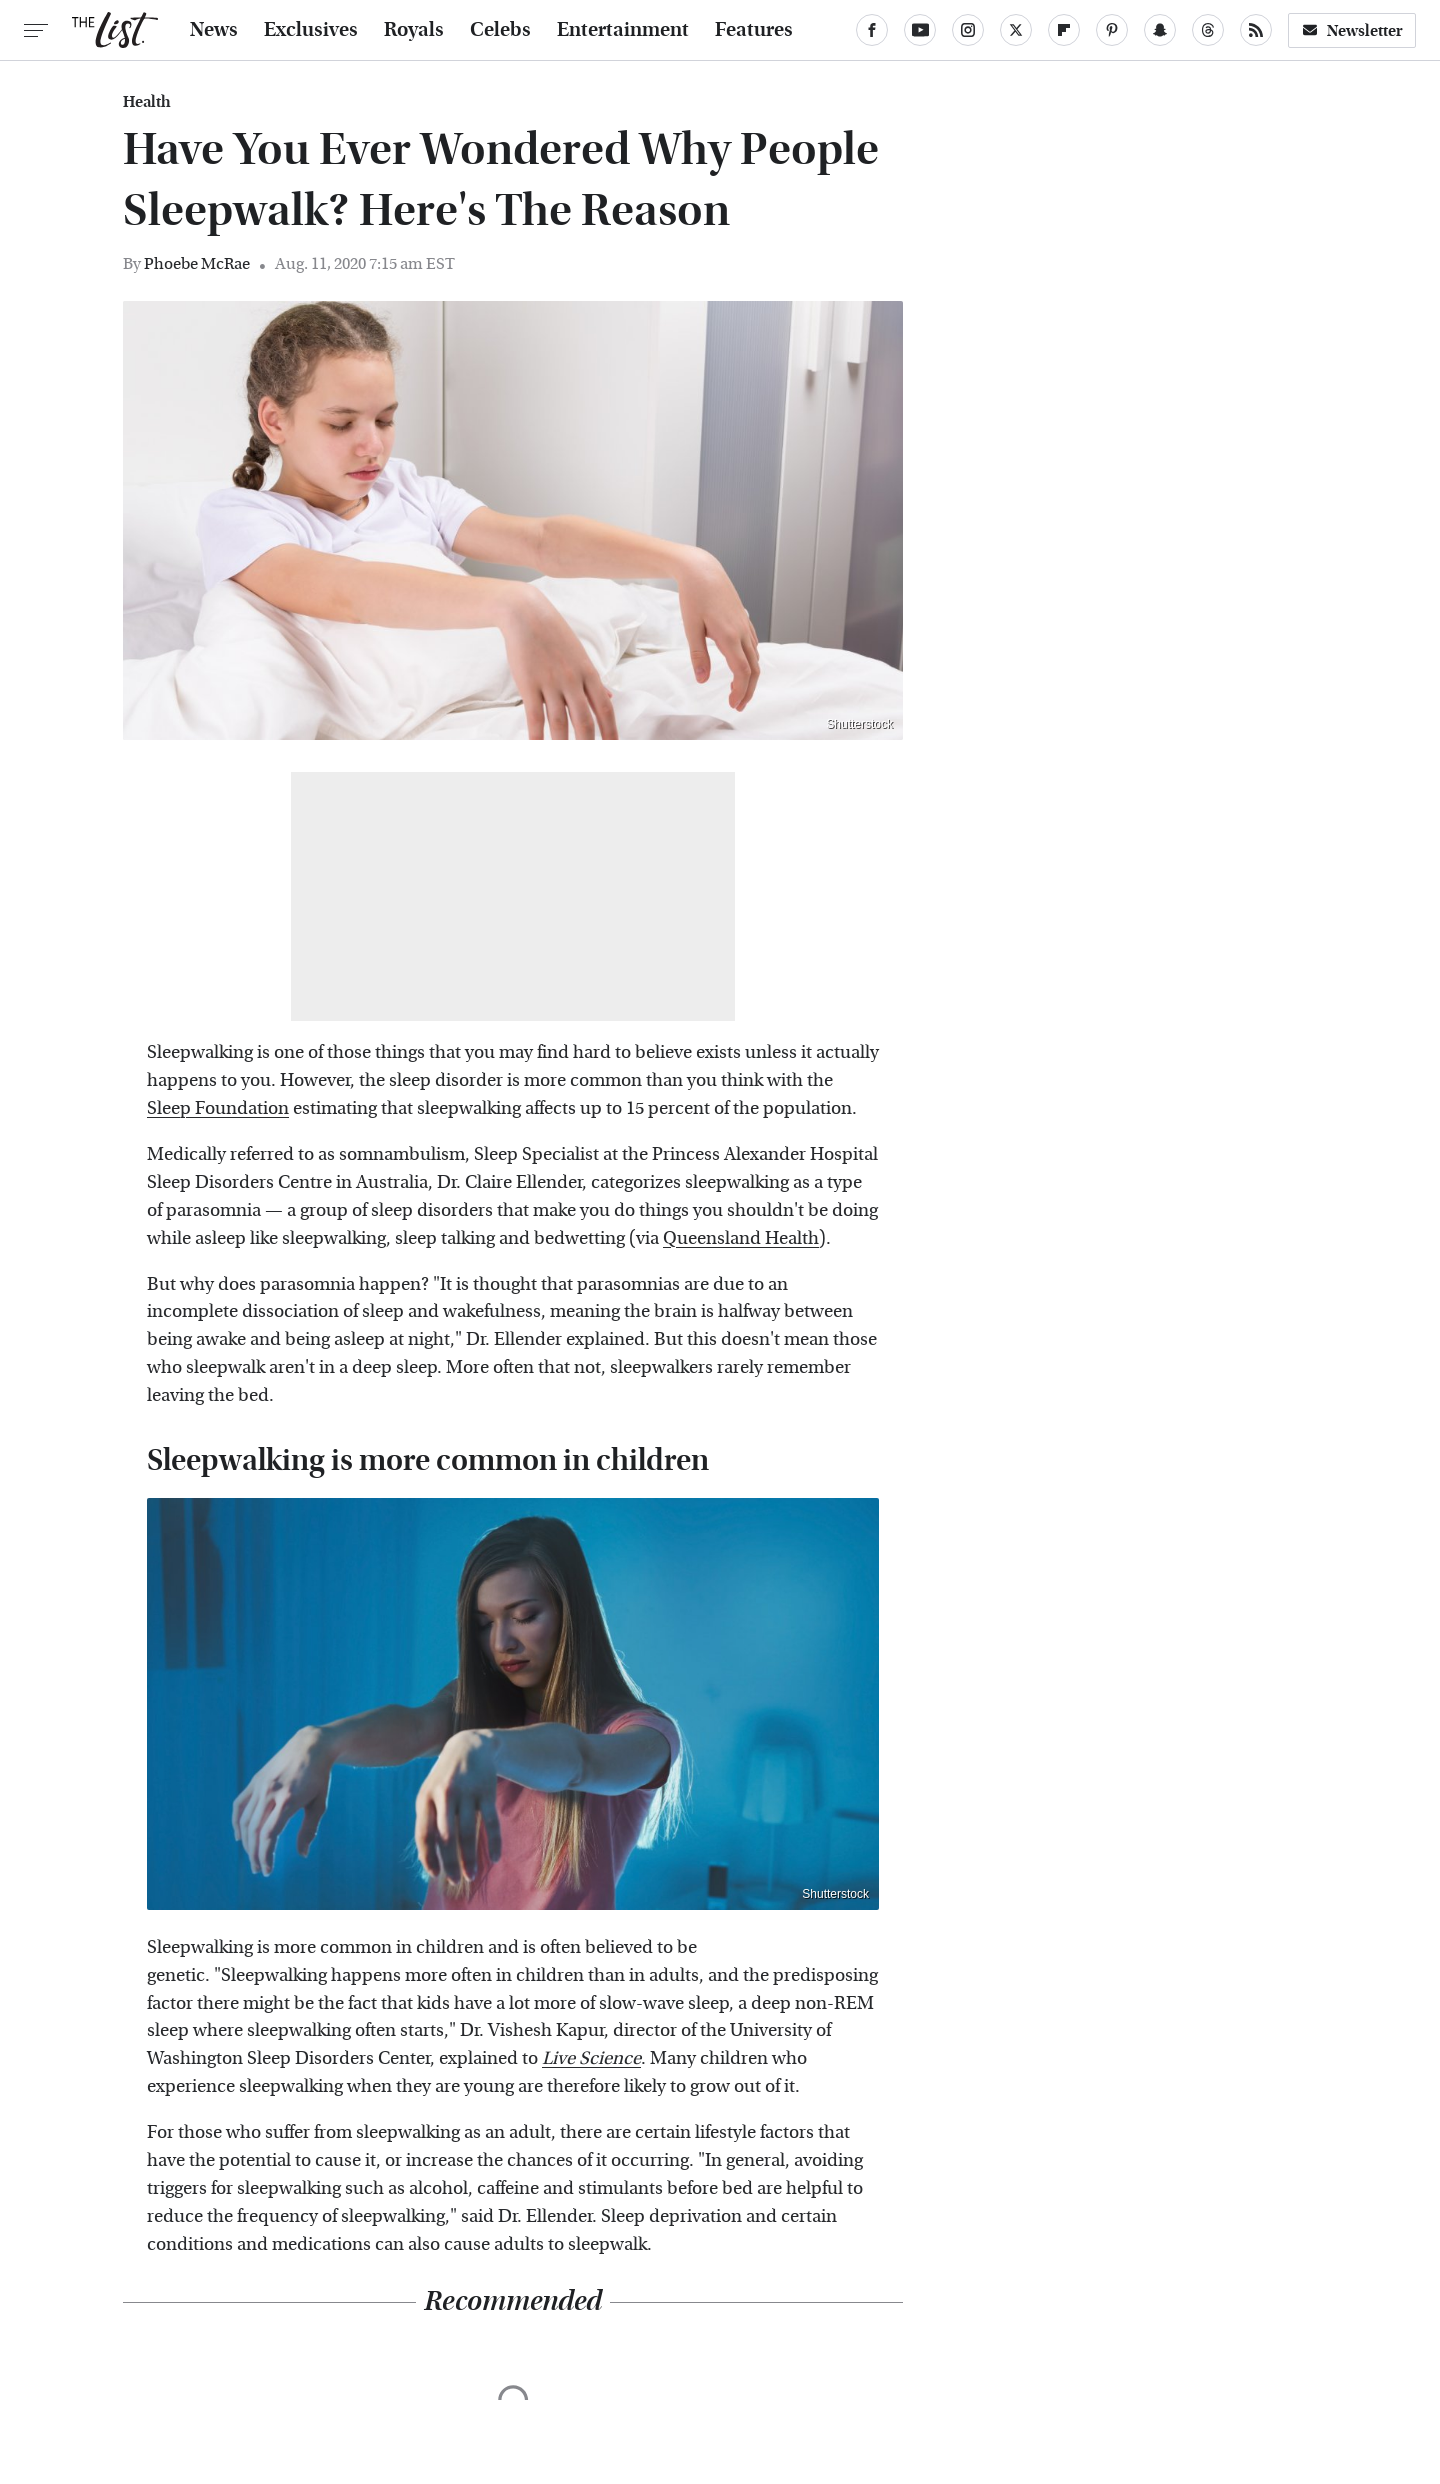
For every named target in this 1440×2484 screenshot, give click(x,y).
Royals (414, 30)
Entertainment (623, 30)
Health (147, 102)
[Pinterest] (1112, 30)
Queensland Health (741, 1238)
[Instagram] (968, 30)
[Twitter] (1016, 30)
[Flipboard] (1064, 30)
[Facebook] (872, 30)
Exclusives (311, 30)
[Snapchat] (1160, 30)
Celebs (500, 30)
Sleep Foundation (218, 1108)
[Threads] (1208, 30)
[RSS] (1256, 30)
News (214, 30)
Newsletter (1352, 30)
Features (754, 30)
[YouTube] (920, 30)
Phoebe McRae (197, 263)
